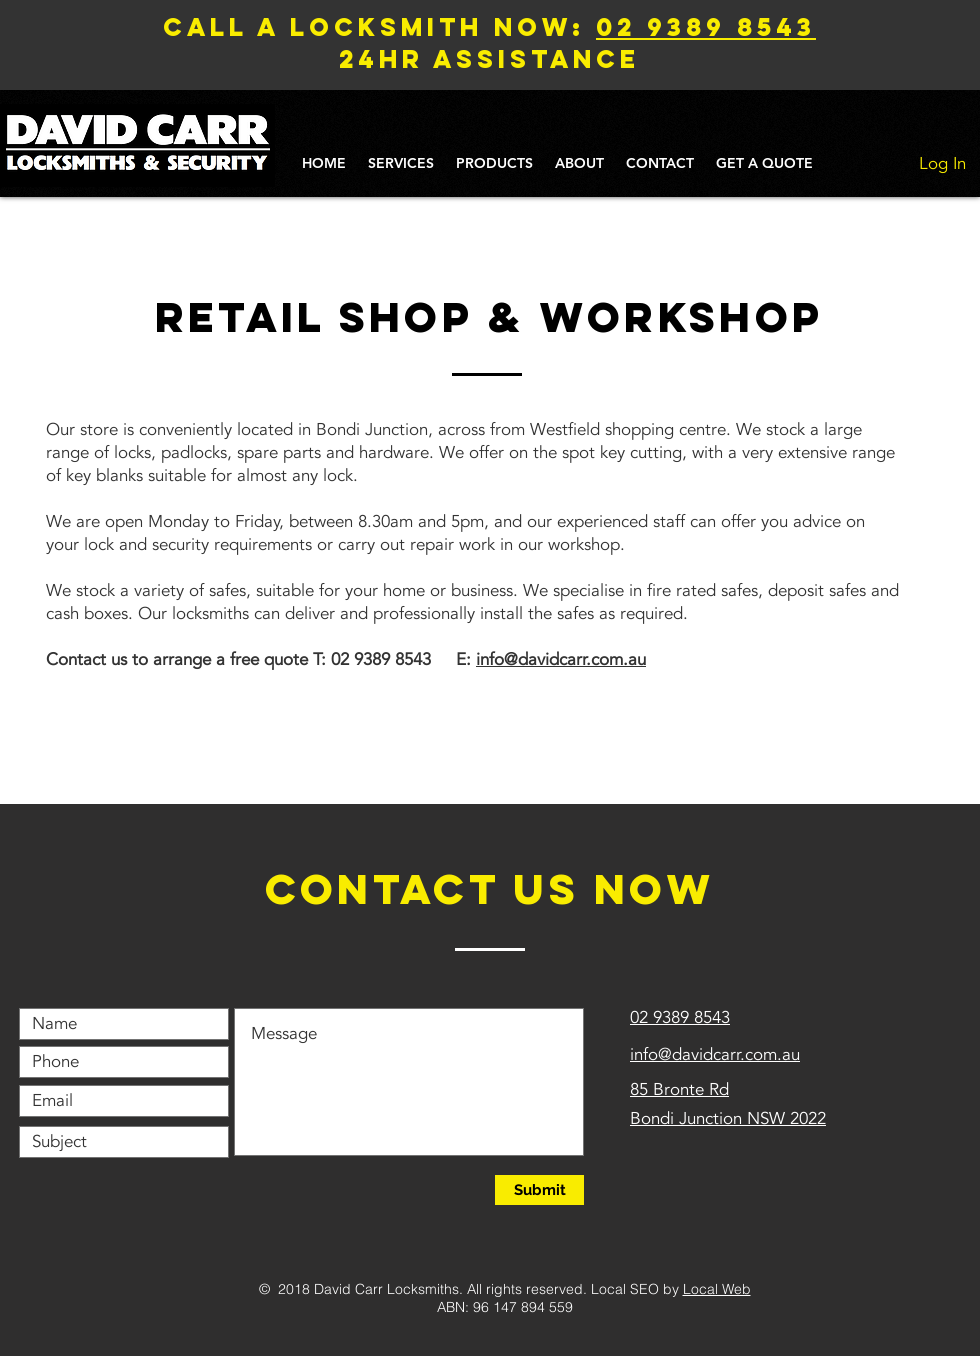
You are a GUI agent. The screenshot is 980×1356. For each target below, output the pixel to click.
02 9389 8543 (706, 27)
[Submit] (539, 1190)
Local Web (717, 1289)
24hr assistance (489, 59)
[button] (401, 163)
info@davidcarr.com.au (561, 659)
